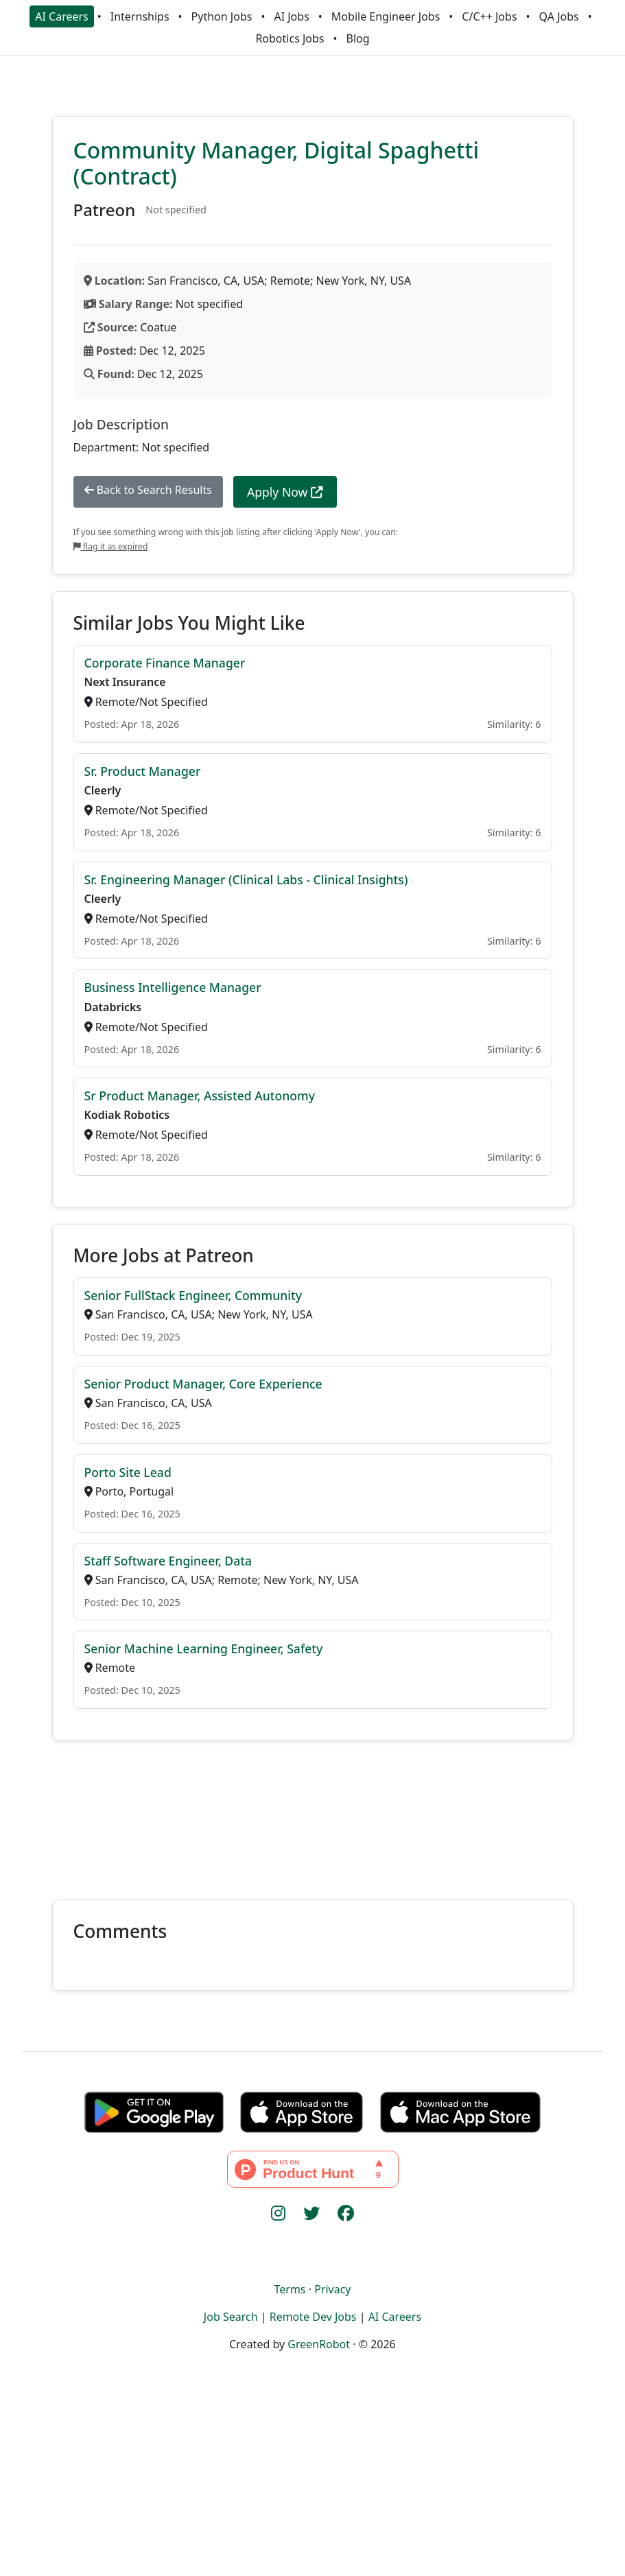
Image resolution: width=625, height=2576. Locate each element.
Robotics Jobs (289, 38)
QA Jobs (559, 16)
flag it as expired (110, 546)
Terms (289, 2289)
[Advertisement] (312, 1812)
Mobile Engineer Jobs (385, 16)
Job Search (231, 2316)
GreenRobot (318, 2344)
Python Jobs (221, 16)
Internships (139, 16)
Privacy (332, 2289)
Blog (358, 38)
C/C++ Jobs (489, 16)
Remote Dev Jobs (313, 2316)
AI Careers (62, 16)
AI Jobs (291, 16)
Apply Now (285, 492)
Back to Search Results (148, 489)
